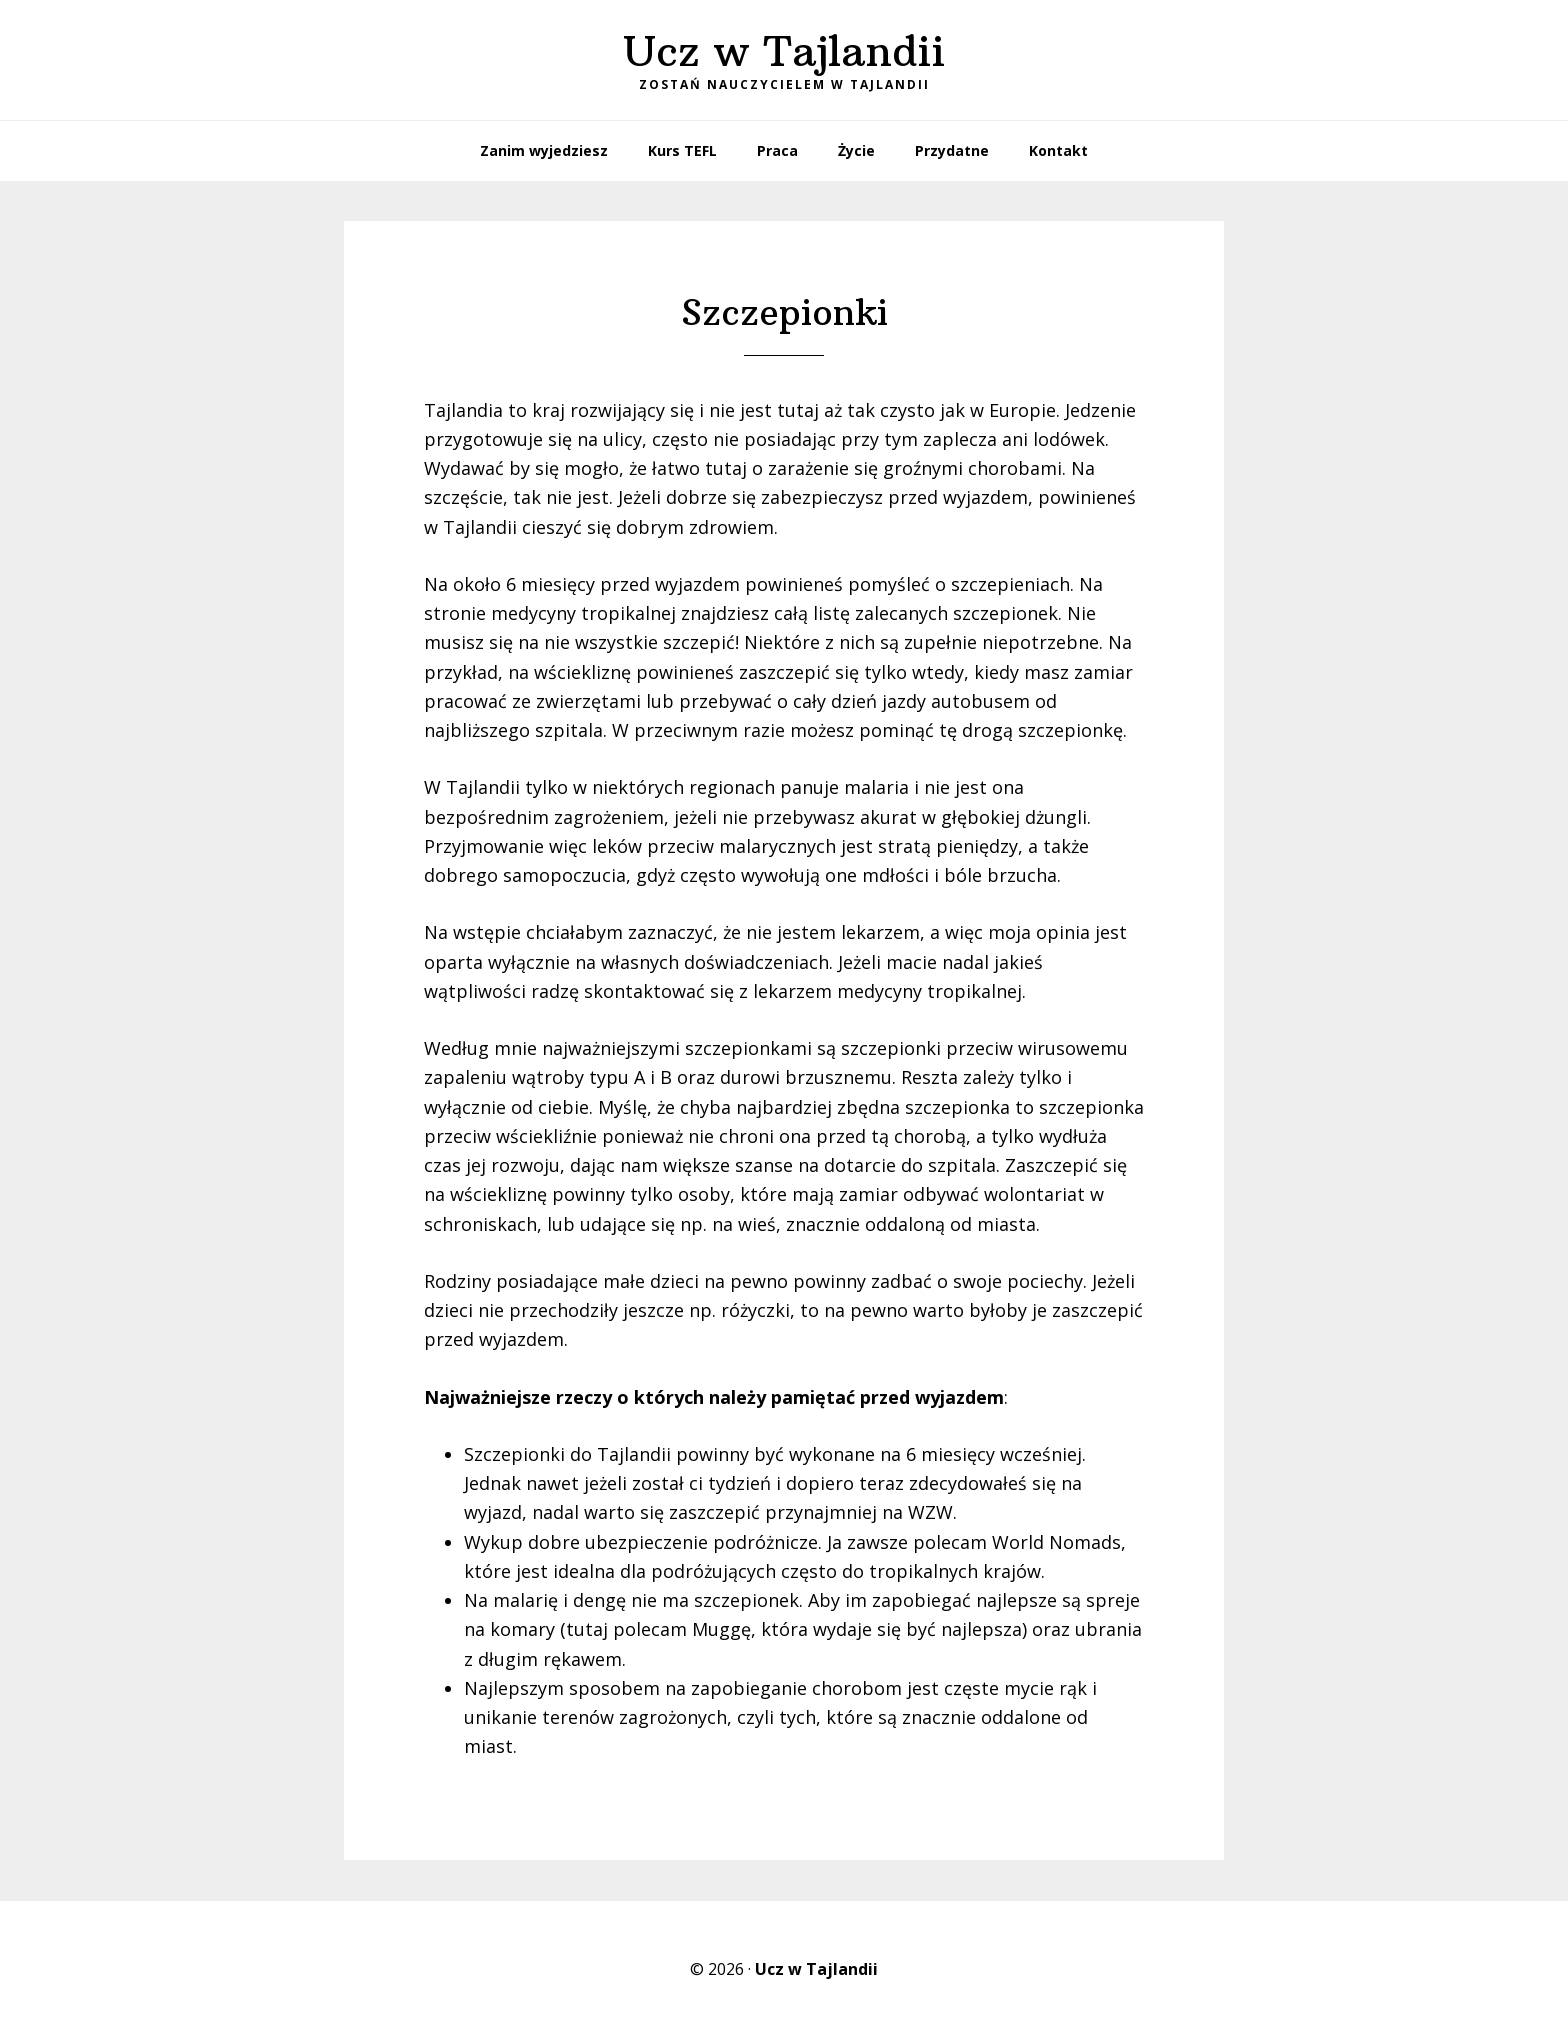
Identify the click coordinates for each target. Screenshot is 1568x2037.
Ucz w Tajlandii (784, 51)
